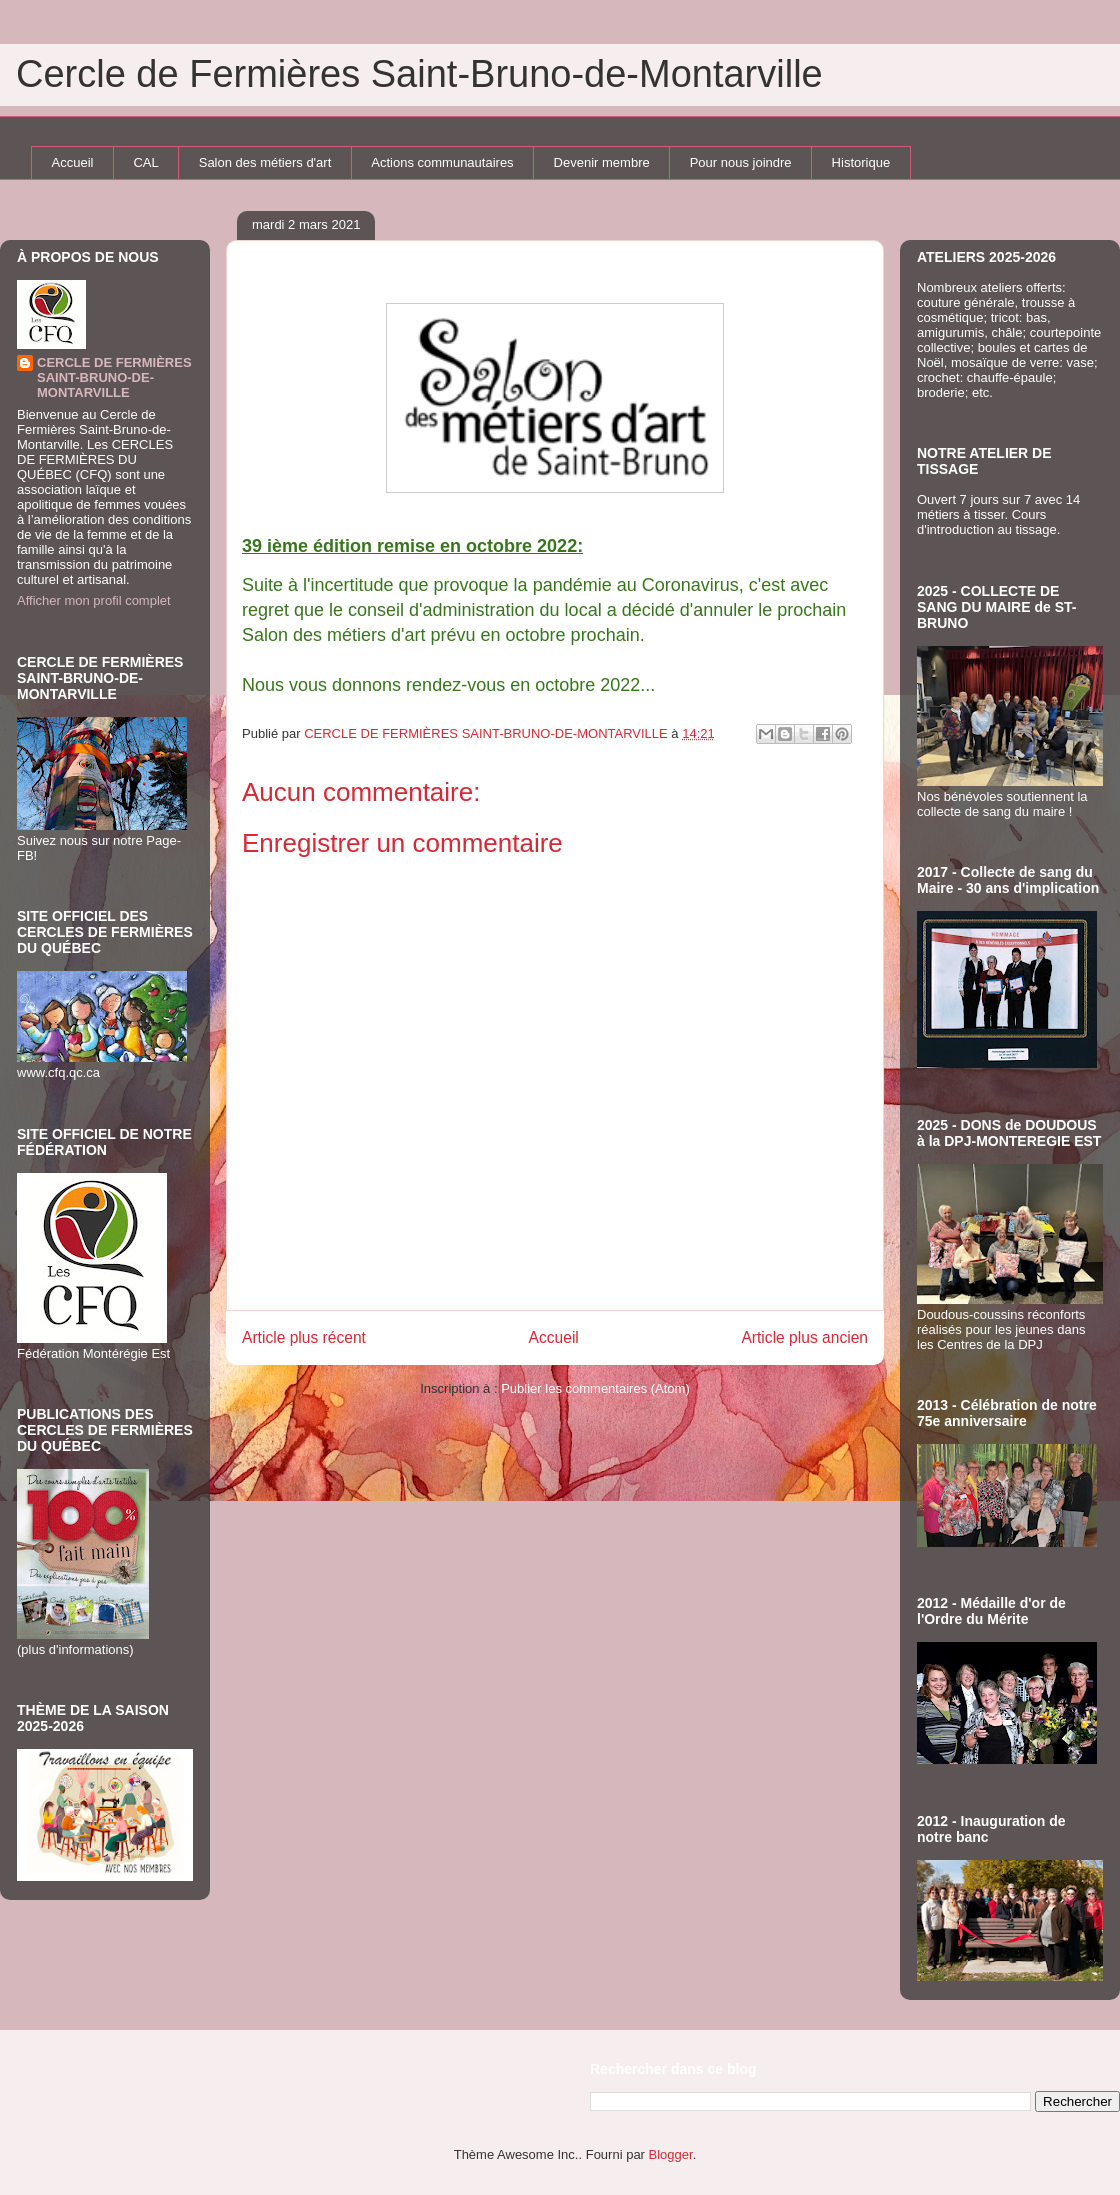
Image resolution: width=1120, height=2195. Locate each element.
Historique (861, 162)
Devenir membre (602, 162)
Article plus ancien (804, 1337)
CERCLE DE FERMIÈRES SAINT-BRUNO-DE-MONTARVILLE (114, 377)
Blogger (671, 2154)
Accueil (73, 162)
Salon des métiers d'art (265, 162)
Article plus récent (304, 1337)
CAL (145, 162)
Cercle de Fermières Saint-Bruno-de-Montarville (419, 74)
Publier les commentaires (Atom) (595, 1388)
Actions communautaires (442, 162)
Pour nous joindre (741, 162)
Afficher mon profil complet (94, 600)
